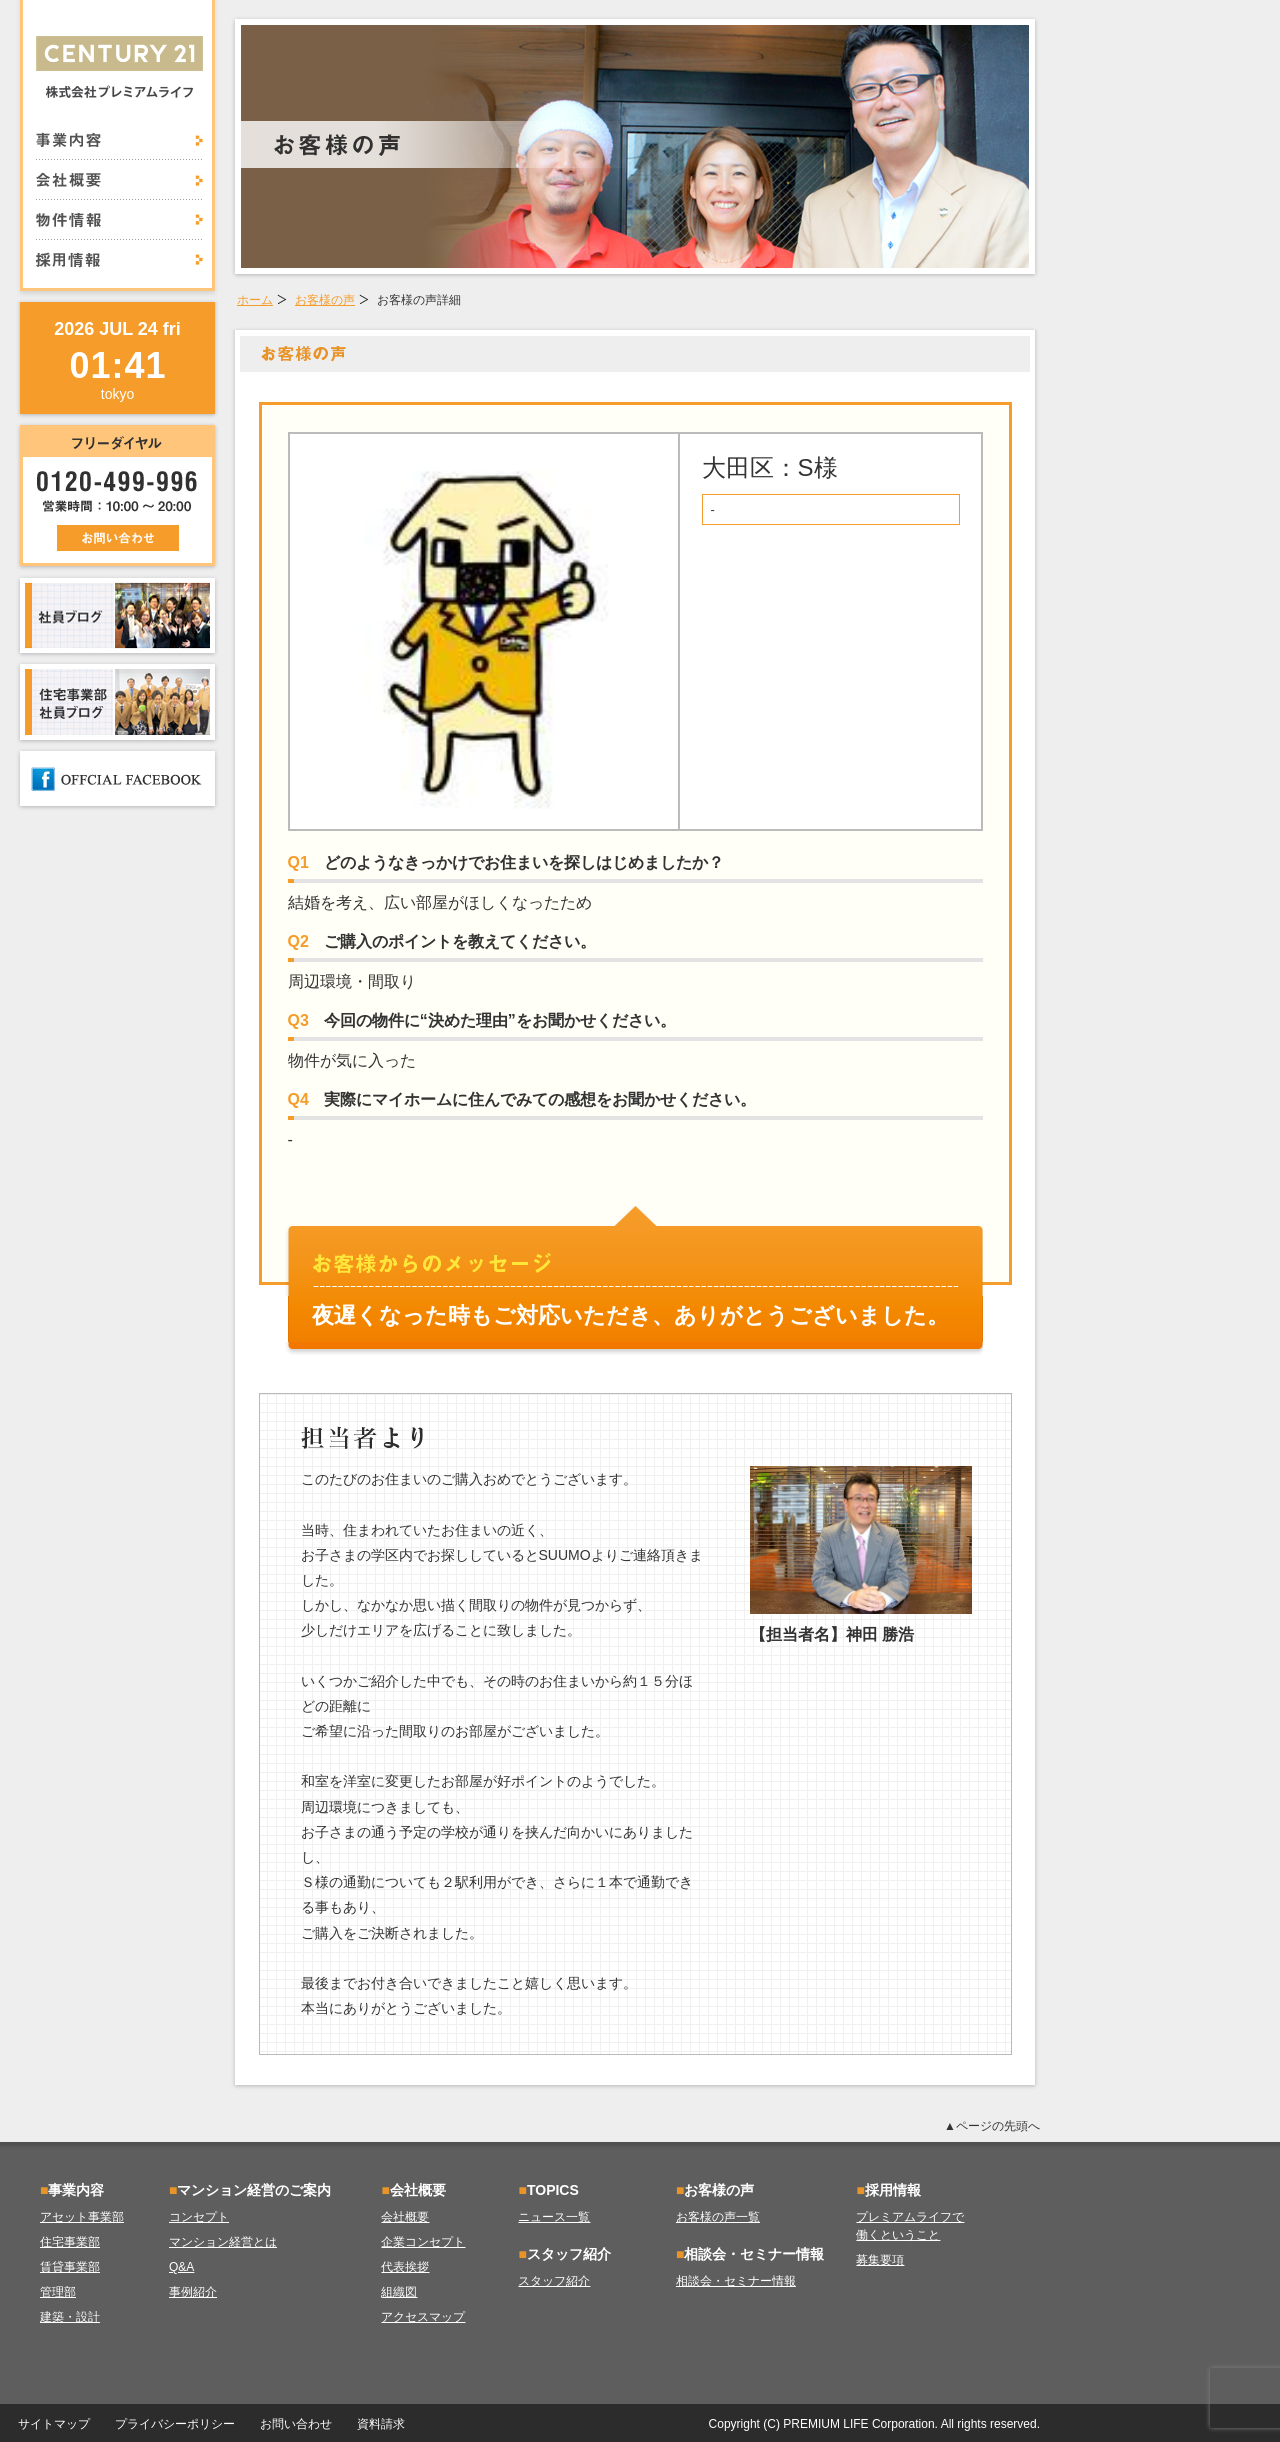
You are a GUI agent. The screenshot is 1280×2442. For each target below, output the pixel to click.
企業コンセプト (423, 2242)
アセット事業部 (82, 2217)
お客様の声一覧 (718, 2217)
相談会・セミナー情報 (736, 2281)
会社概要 (119, 180)
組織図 (399, 2292)
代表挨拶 (405, 2267)
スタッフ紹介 (554, 2281)
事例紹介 (193, 2292)
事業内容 (119, 146)
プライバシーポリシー (175, 2424)
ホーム (255, 300)
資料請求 (381, 2424)
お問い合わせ (296, 2424)
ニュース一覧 (554, 2217)
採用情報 (119, 254)
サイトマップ (54, 2424)
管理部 (58, 2292)
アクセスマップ (423, 2317)
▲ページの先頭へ (992, 2126)
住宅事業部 (70, 2242)
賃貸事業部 (70, 2267)
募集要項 (880, 2260)
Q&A (181, 2267)
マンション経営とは (223, 2242)
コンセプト (199, 2217)
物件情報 (119, 220)
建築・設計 (70, 2317)
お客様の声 (325, 300)
